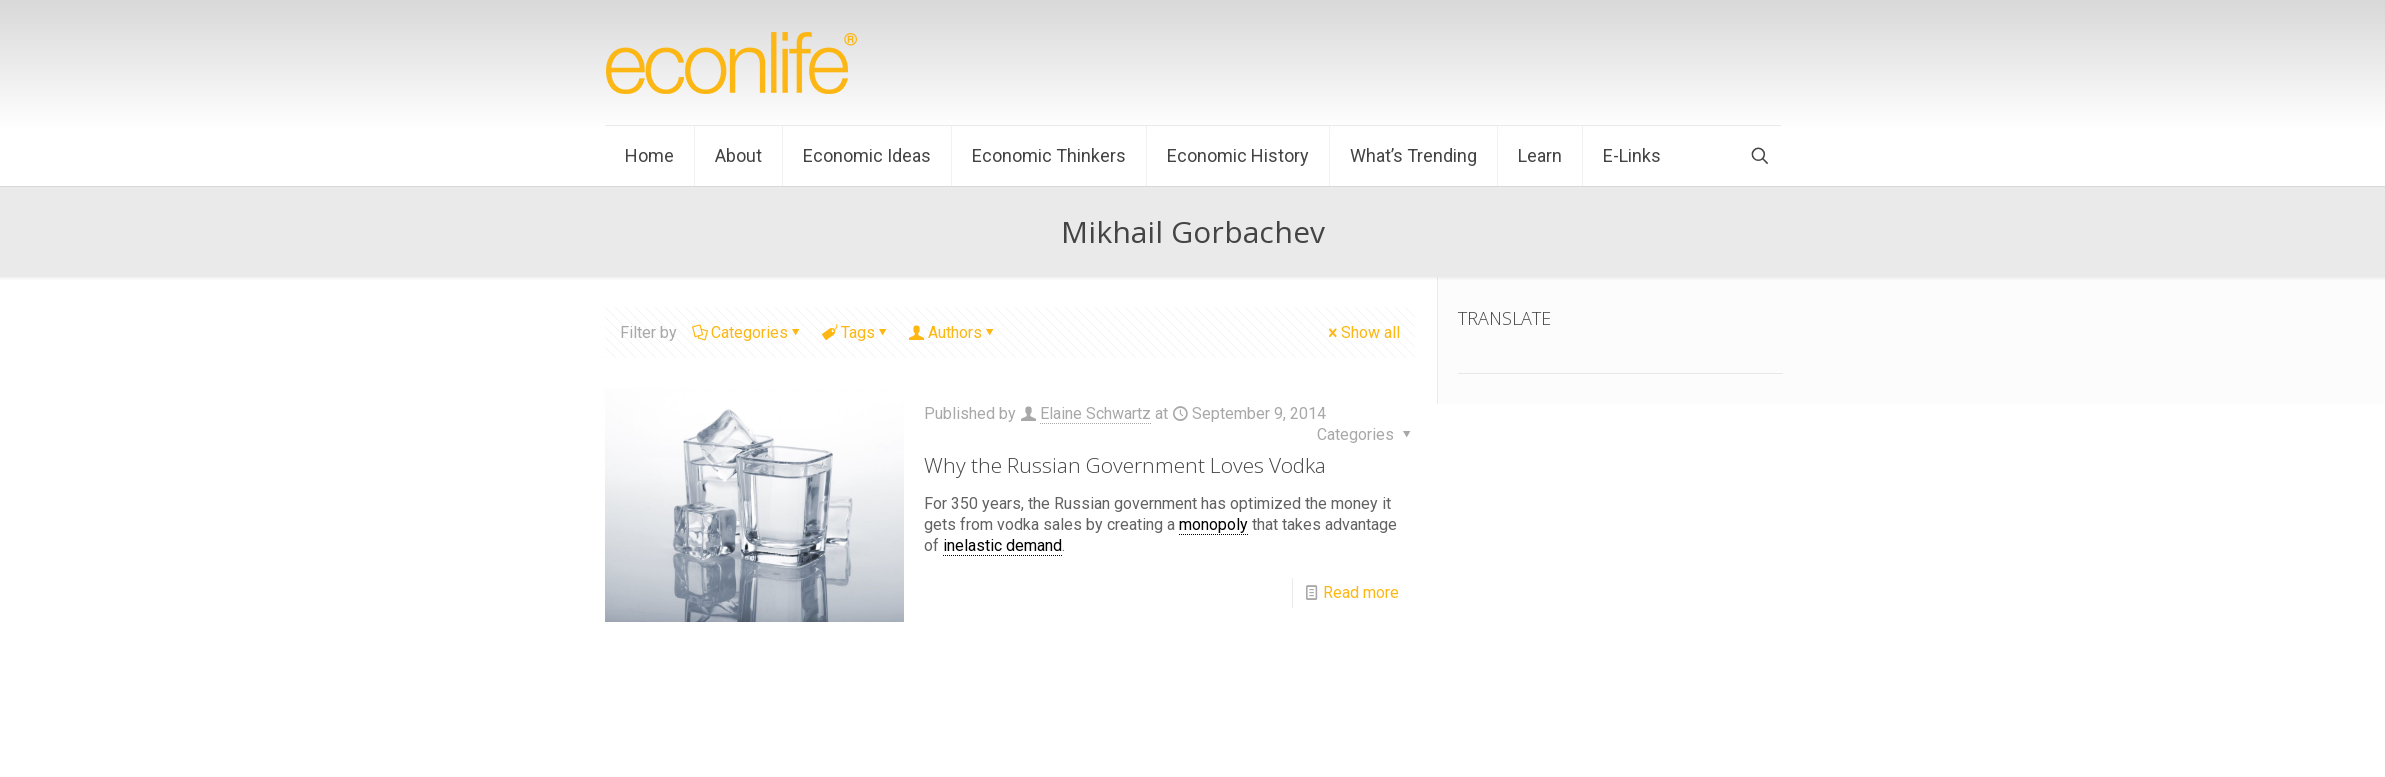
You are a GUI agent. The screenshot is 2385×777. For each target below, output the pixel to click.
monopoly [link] (1213, 524)
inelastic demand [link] (1002, 545)
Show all (1362, 332)
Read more (1361, 592)
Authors (953, 332)
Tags (856, 332)
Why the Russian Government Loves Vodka (1125, 465)
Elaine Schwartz (1095, 413)
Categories (748, 332)
